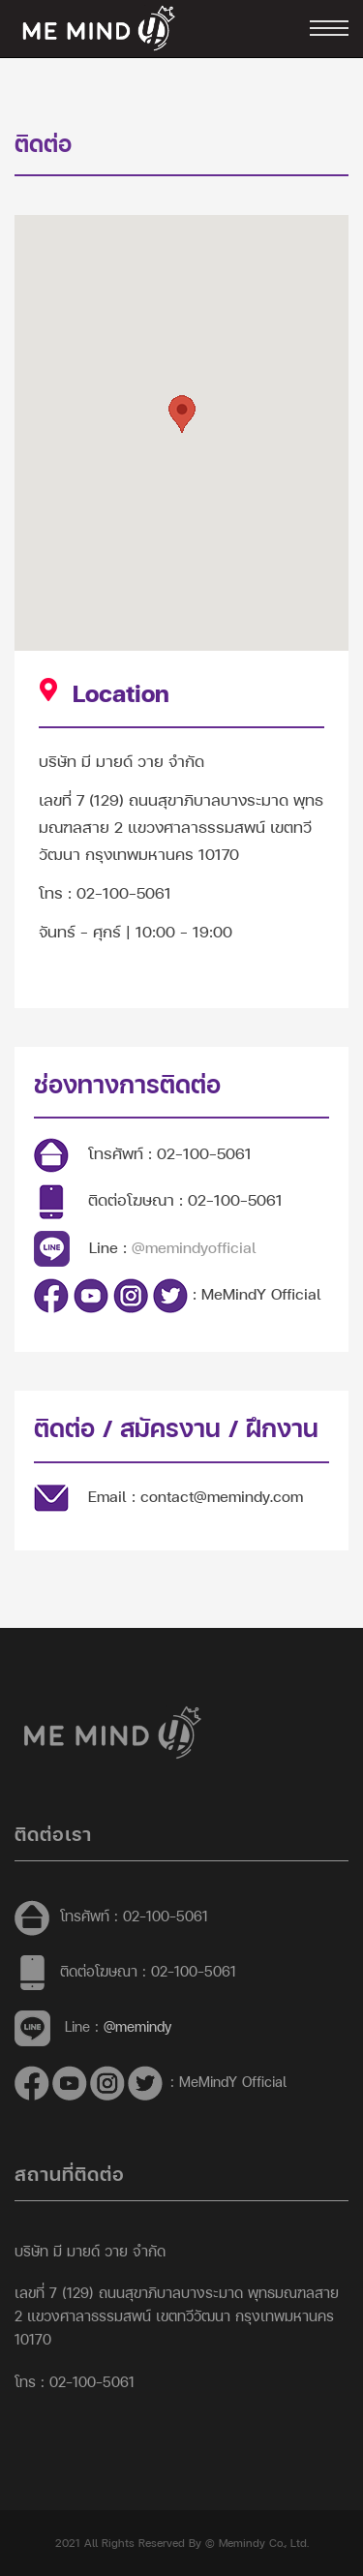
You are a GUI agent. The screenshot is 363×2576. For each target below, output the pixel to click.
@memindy (137, 2026)
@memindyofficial (194, 1247)
